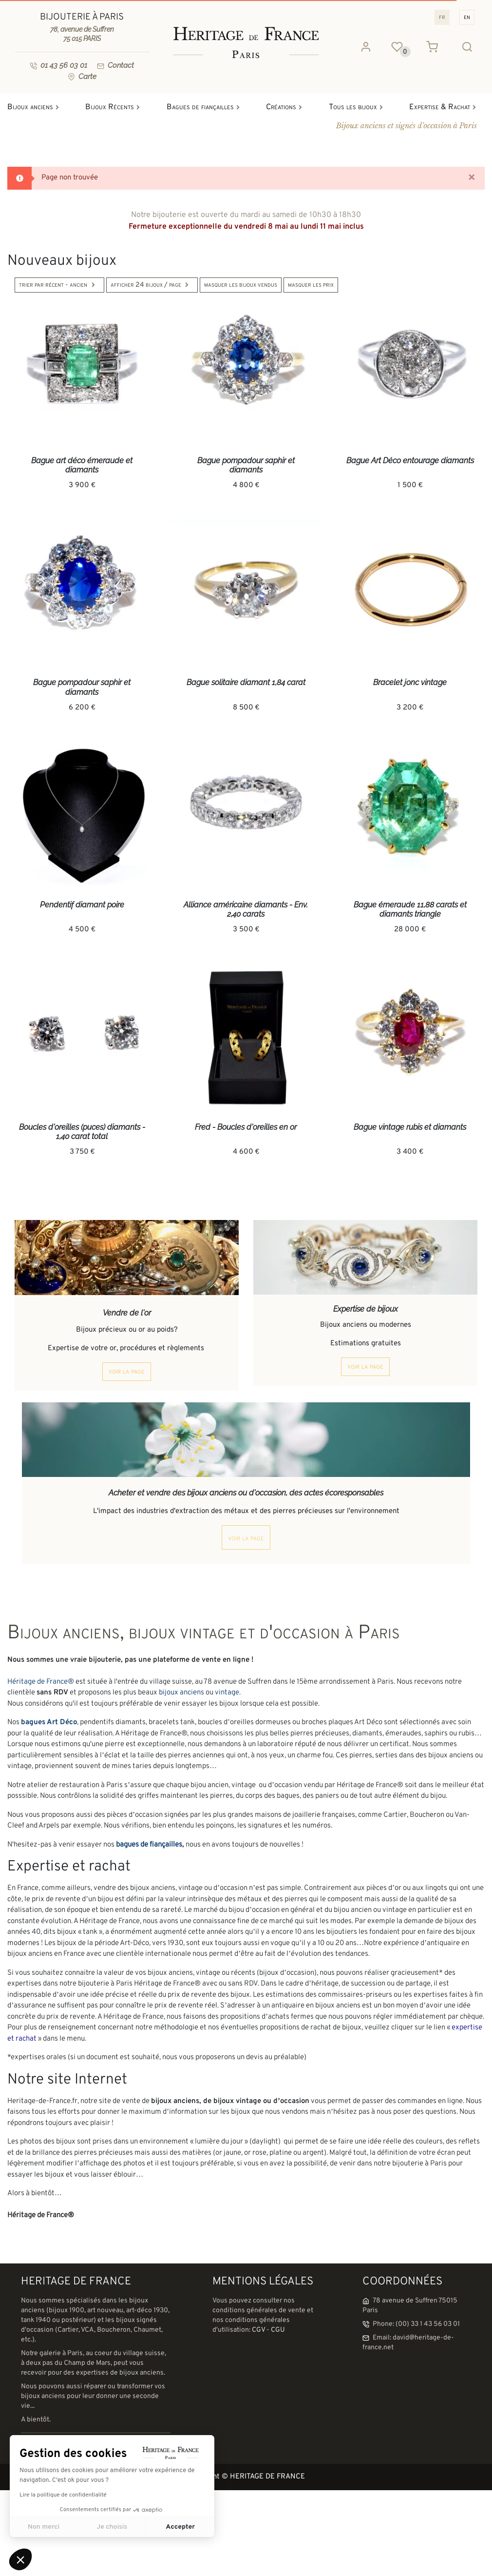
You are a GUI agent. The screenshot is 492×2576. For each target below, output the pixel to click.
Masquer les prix (311, 285)
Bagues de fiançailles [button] (206, 107)
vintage (227, 1692)
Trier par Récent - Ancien (59, 285)
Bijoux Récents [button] (115, 107)
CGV (258, 2330)
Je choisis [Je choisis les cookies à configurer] (112, 2527)
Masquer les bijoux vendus (240, 285)
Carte (82, 76)
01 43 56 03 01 (58, 65)
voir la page (127, 1371)
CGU (278, 2330)
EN (467, 17)
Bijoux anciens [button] (35, 107)
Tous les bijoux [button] (358, 107)
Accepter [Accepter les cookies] (180, 2527)
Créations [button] (286, 107)
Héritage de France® (40, 1682)
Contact (115, 65)
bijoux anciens (181, 1692)
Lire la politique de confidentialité (63, 2495)
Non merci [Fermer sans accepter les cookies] (43, 2527)
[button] (20, 2559)
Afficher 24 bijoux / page (152, 285)
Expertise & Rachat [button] (445, 107)
